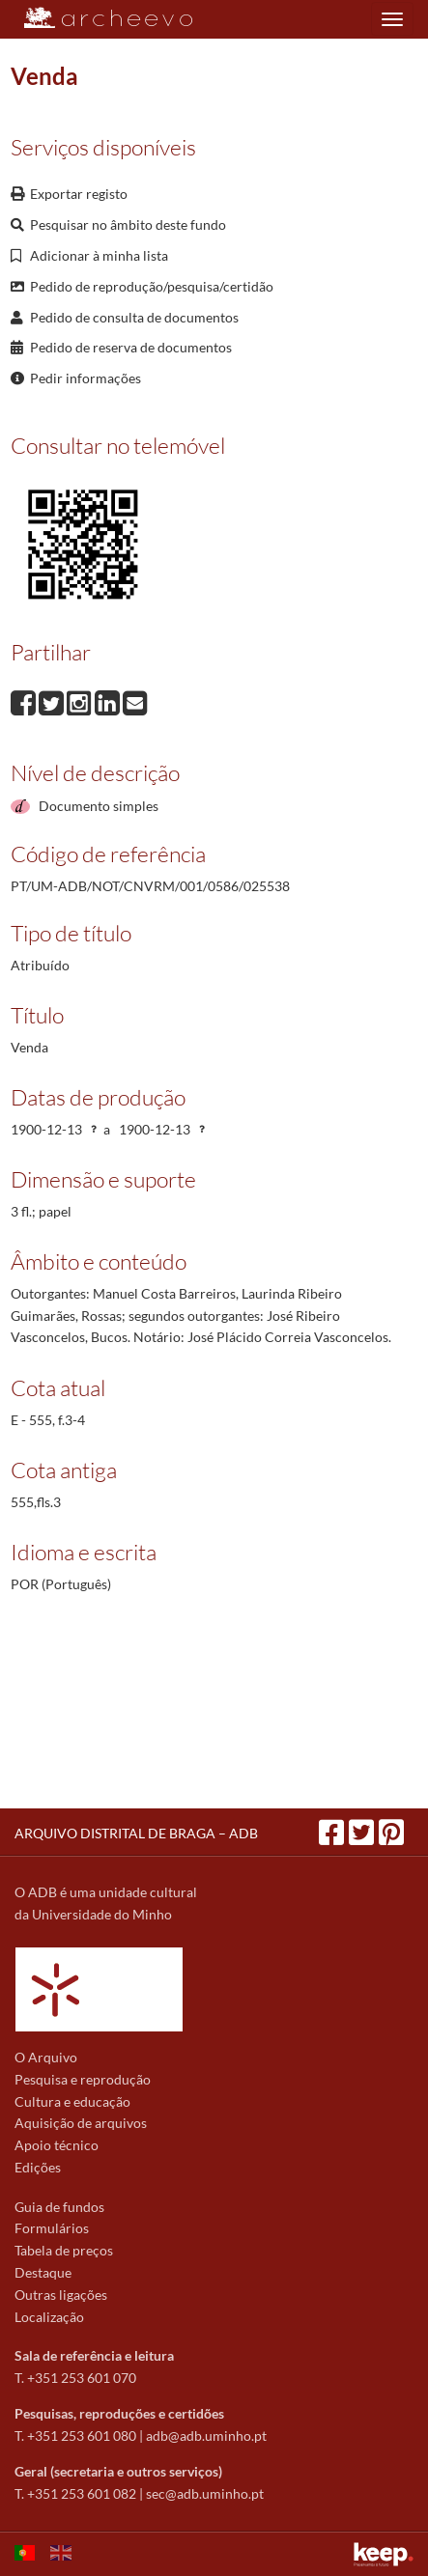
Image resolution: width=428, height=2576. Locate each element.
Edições (37, 2167)
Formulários (51, 2228)
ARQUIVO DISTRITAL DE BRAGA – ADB (136, 1833)
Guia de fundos (59, 2206)
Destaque (42, 2272)
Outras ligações (60, 2294)
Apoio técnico (56, 2145)
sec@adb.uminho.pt (205, 2493)
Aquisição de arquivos (80, 2122)
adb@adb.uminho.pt (206, 2435)
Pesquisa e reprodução (82, 2079)
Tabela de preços (63, 2250)
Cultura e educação (72, 2101)
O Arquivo (45, 2057)
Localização (49, 2317)
